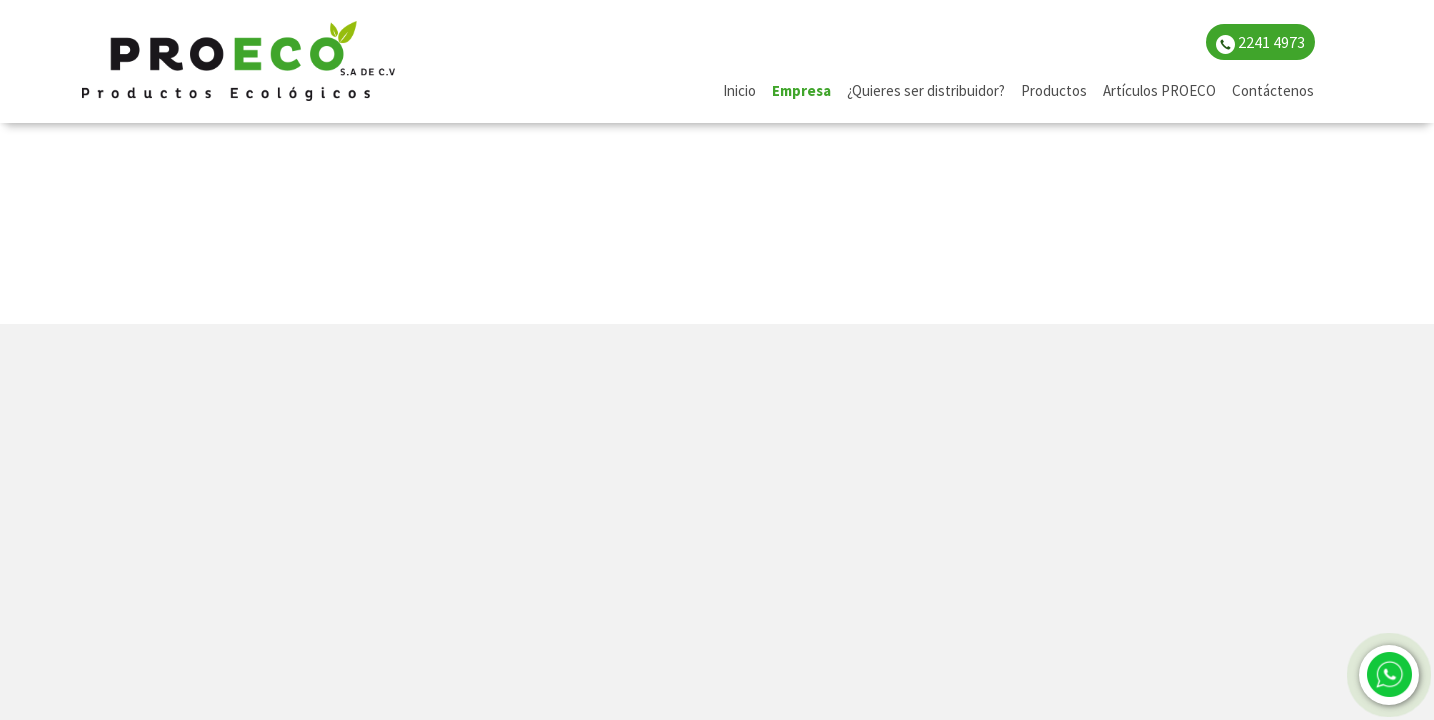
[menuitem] (739, 91)
